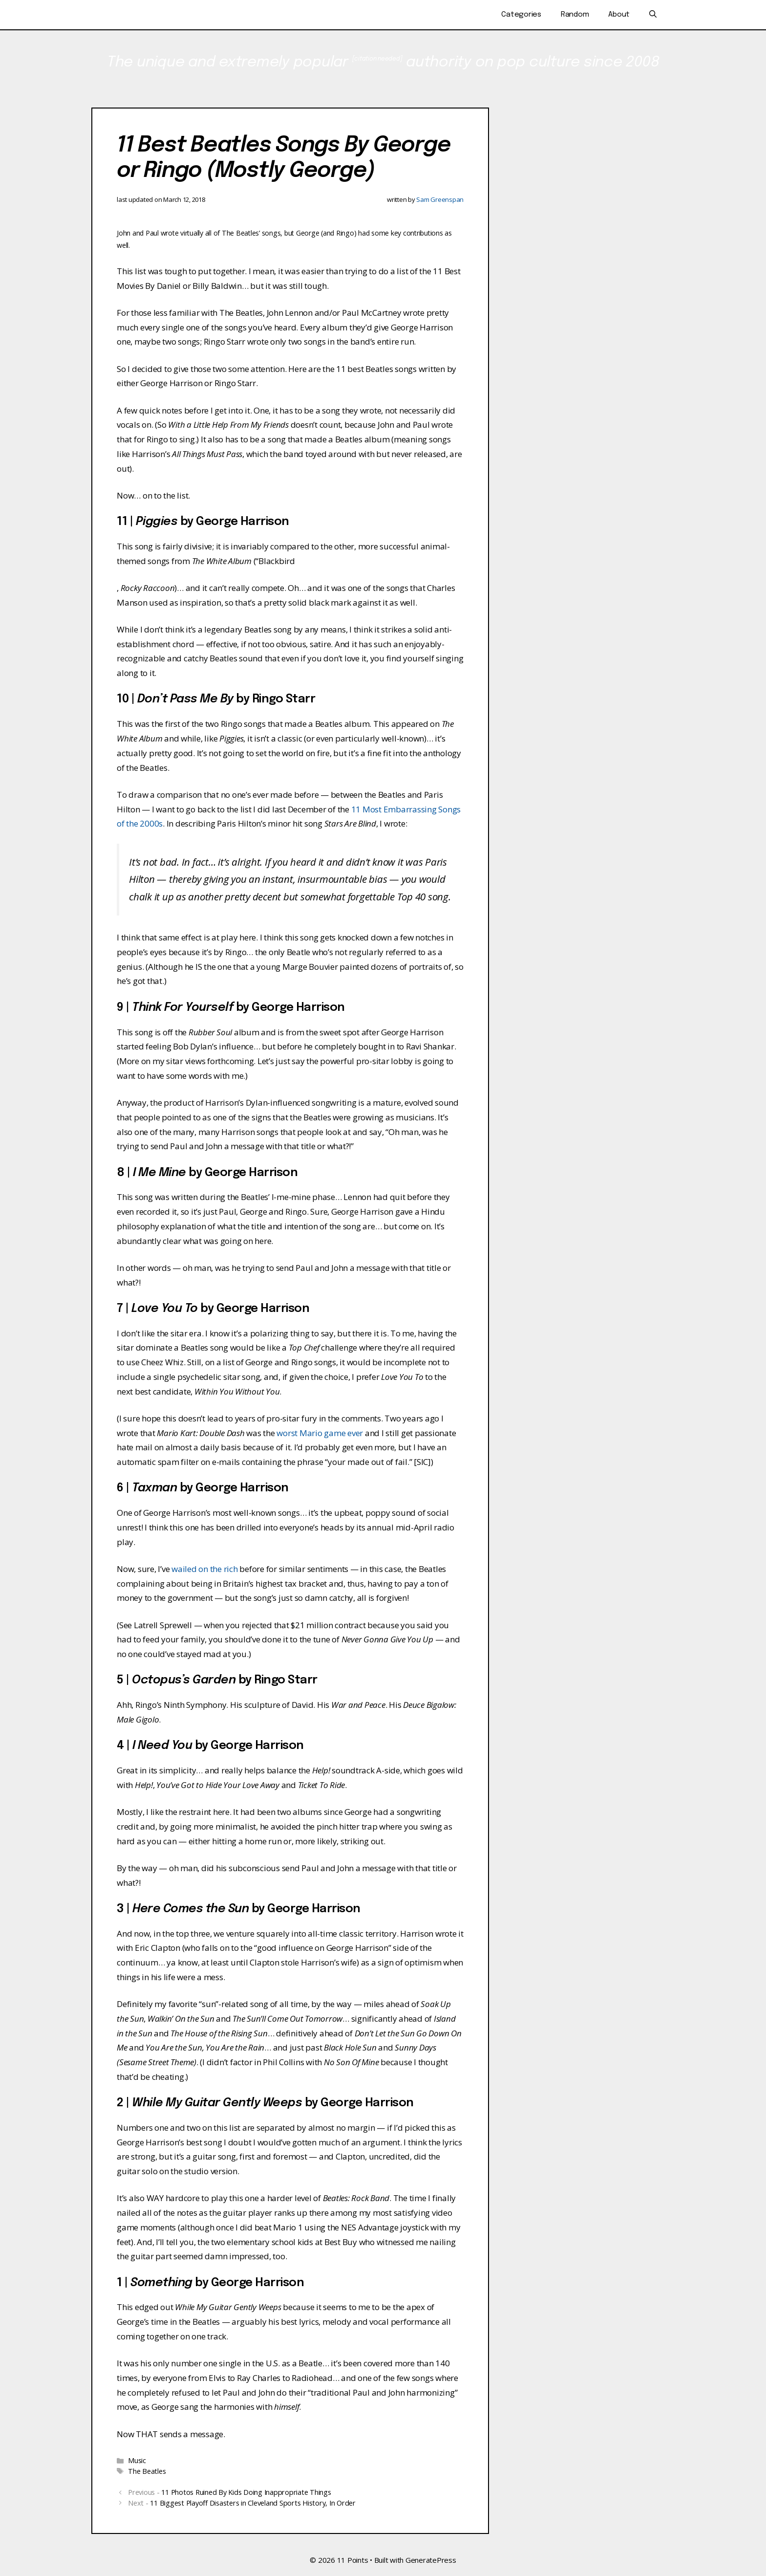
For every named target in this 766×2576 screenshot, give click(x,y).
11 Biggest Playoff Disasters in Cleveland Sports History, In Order (253, 2503)
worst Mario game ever (320, 1433)
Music (137, 2460)
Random (575, 15)
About (619, 15)
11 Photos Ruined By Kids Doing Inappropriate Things (246, 2492)
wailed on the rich (204, 1568)
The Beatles (147, 2471)
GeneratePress (430, 2560)
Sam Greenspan (440, 199)
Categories (521, 15)
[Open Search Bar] (652, 14)
